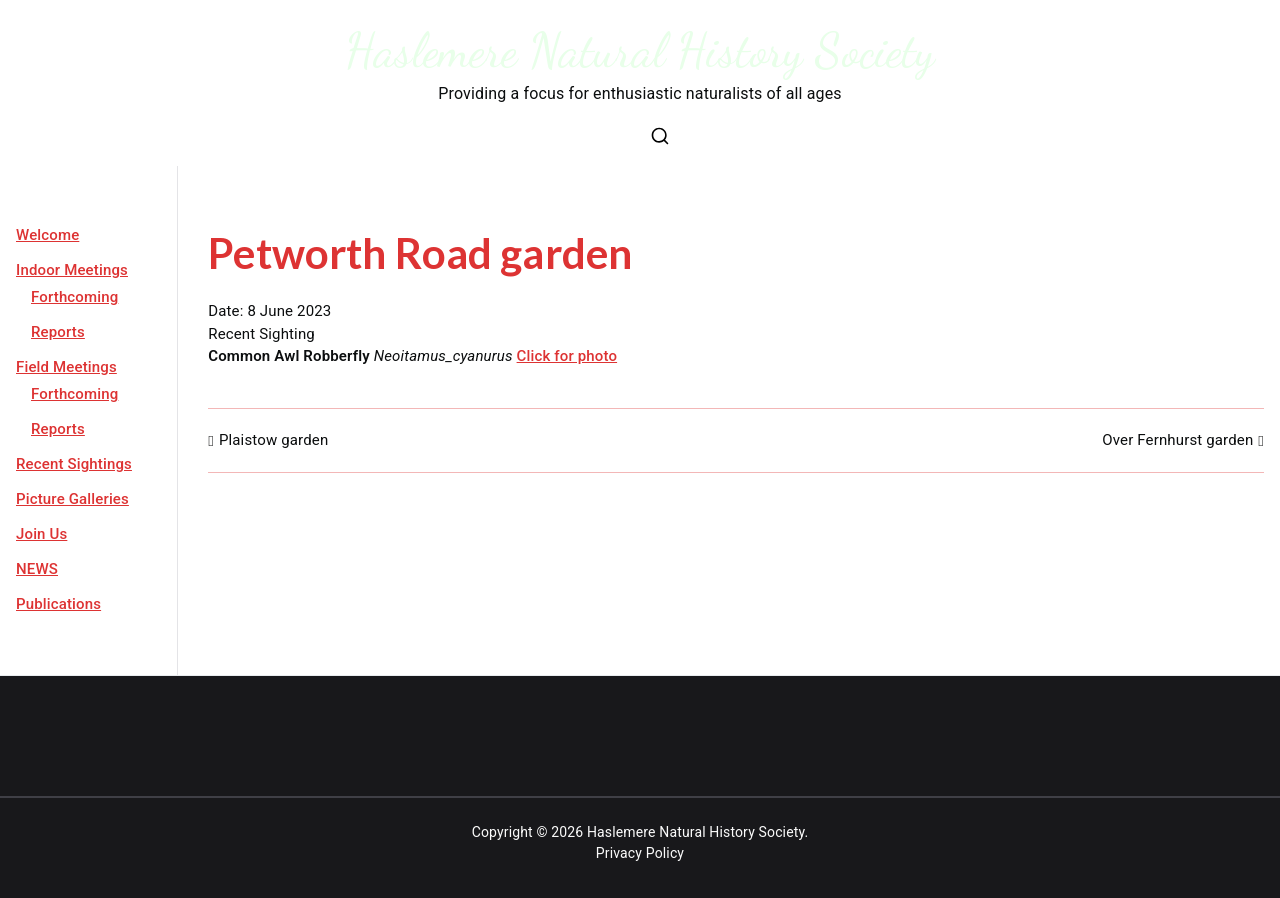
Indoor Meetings (72, 270)
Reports (58, 332)
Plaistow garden (273, 440)
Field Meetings (66, 367)
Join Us (41, 534)
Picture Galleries (72, 499)
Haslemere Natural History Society (640, 50)
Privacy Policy (640, 853)
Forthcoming (74, 297)
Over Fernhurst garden (1177, 440)
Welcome (47, 235)
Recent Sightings (74, 464)
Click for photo (567, 356)
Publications (58, 604)
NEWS (37, 569)
